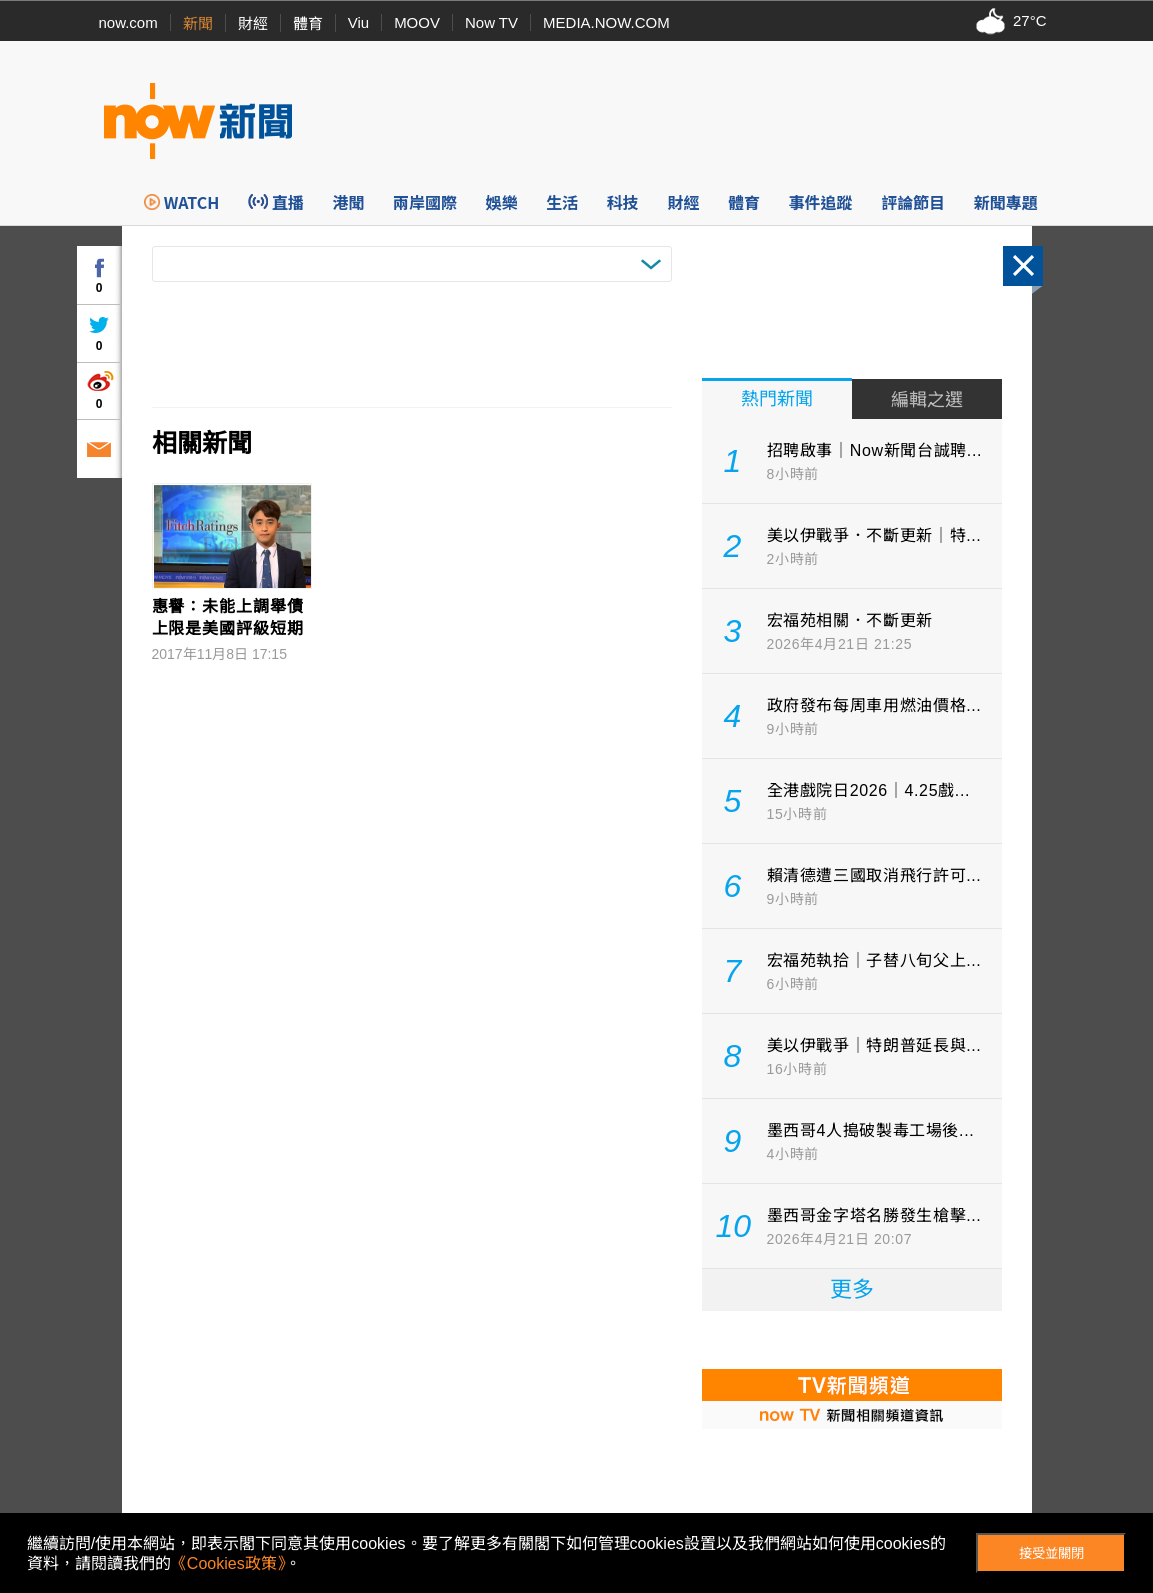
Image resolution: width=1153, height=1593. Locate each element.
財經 (253, 23)
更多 (852, 1289)
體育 (308, 23)
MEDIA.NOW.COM (606, 22)
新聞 (198, 23)
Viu (358, 22)
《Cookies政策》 (228, 1563)
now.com (128, 22)
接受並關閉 (1051, 1553)
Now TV (491, 22)
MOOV (417, 22)
